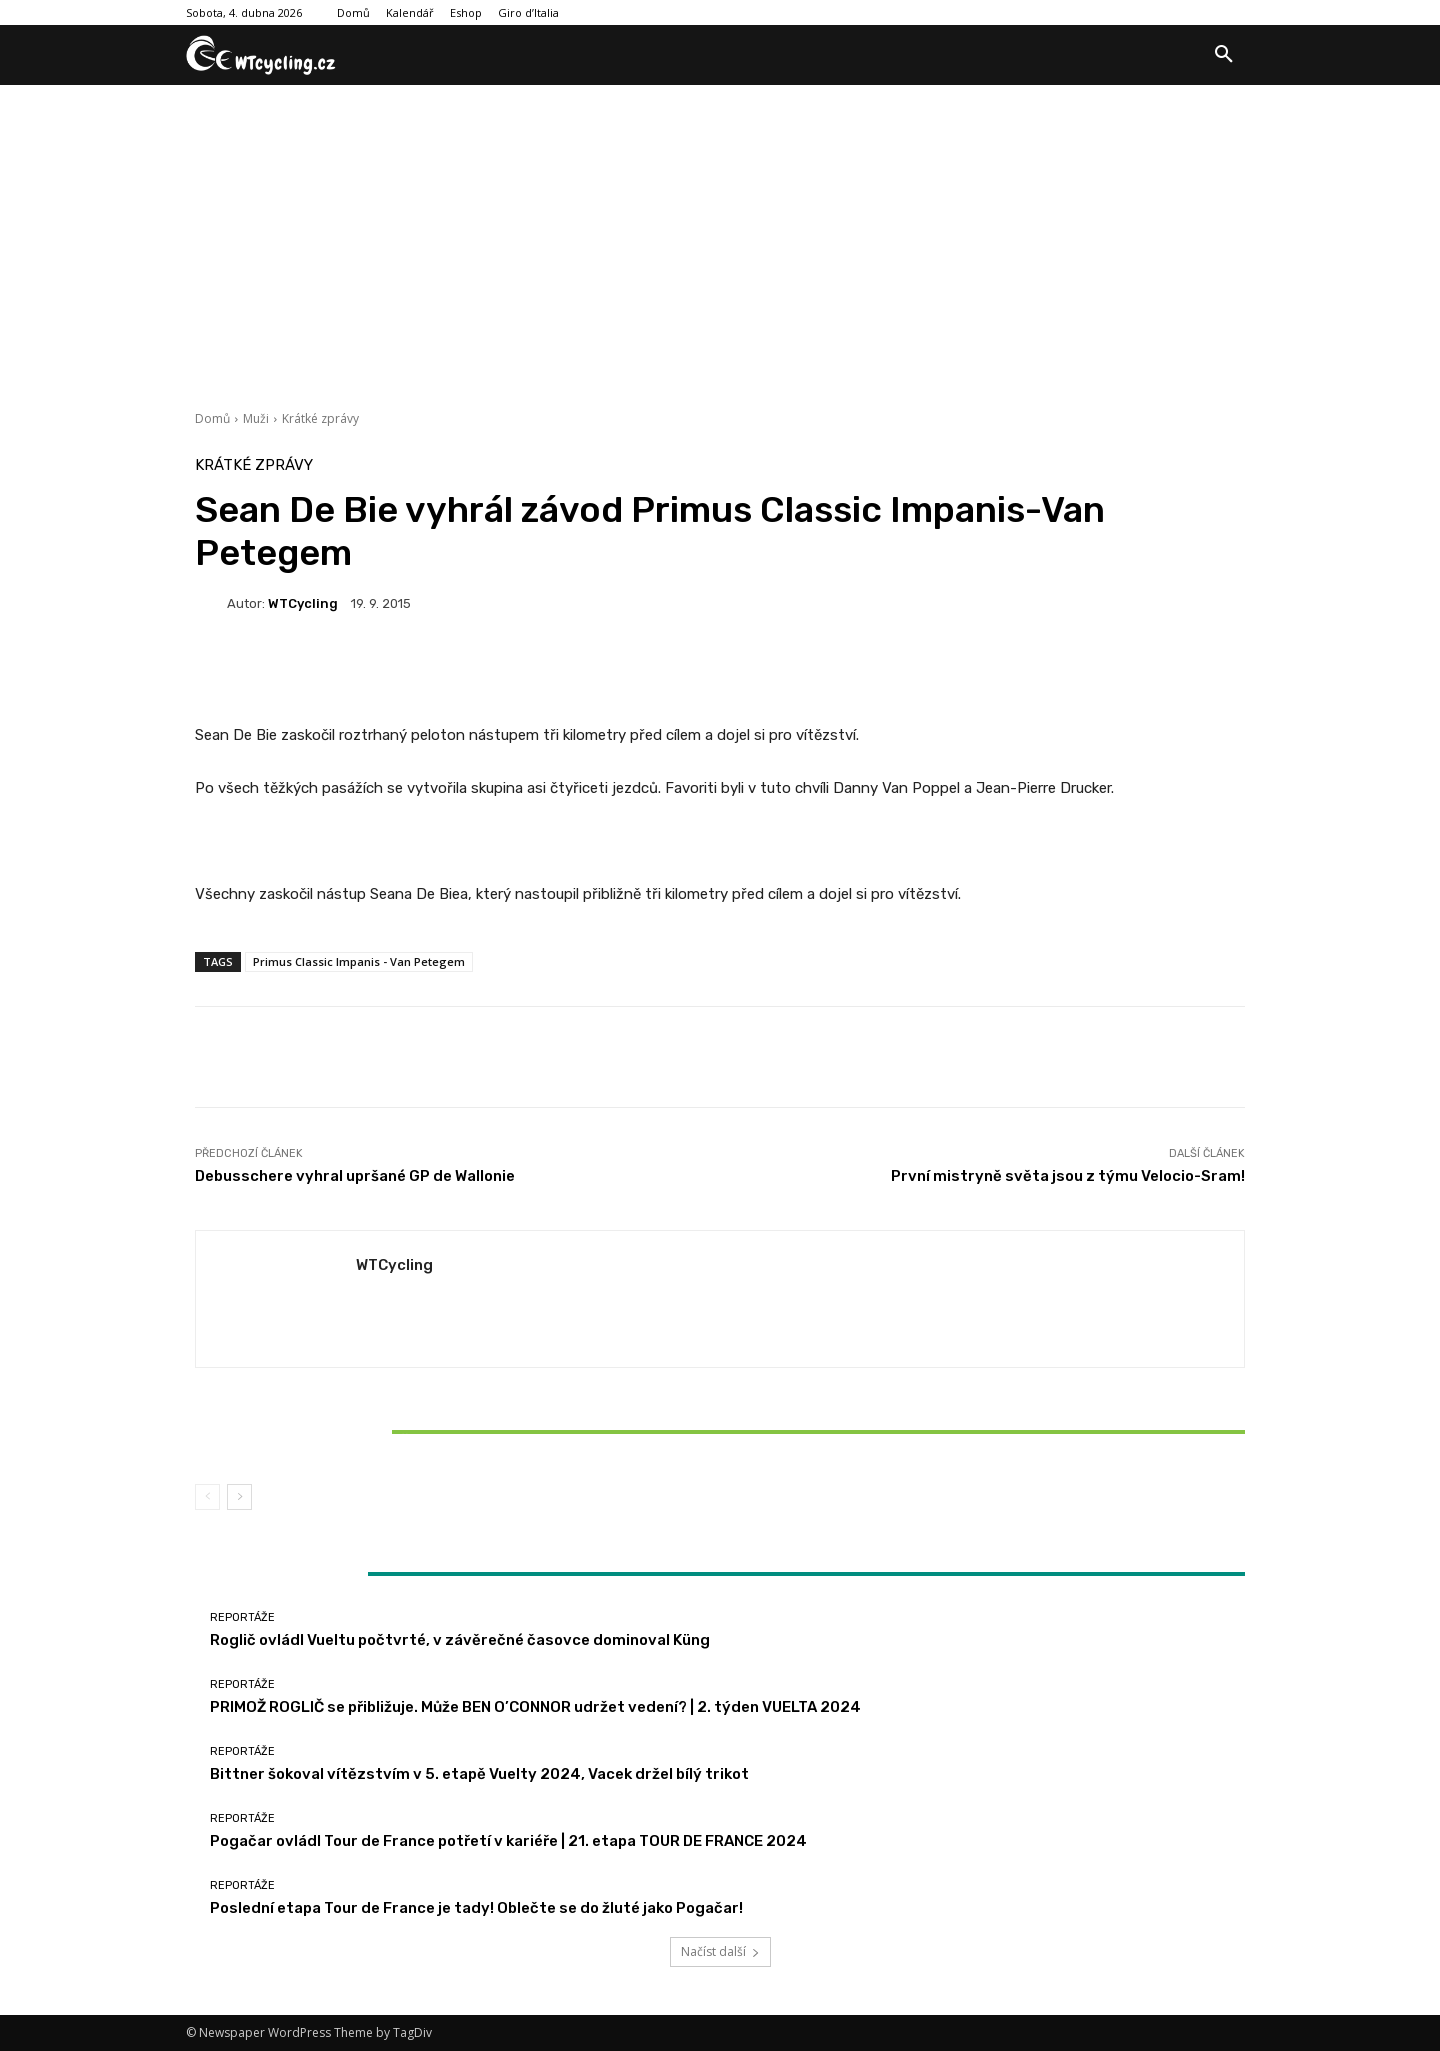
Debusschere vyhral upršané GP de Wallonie (355, 1176)
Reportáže (366, 1397)
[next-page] (239, 1497)
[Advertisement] (720, 235)
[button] (1224, 55)
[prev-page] (207, 1497)
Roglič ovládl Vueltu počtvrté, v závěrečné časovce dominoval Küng (460, 1640)
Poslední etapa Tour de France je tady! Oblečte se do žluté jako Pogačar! (476, 1908)
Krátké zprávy (320, 418)
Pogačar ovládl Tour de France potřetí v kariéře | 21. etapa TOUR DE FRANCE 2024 (508, 1841)
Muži (256, 418)
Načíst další (720, 1951)
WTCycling (303, 603)
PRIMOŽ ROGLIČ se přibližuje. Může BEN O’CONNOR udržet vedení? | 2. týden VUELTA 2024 (535, 1707)
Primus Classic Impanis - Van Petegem (359, 961)
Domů (212, 418)
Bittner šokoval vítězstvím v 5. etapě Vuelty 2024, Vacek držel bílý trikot (368, 1431)
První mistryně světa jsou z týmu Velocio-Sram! (1068, 1176)
